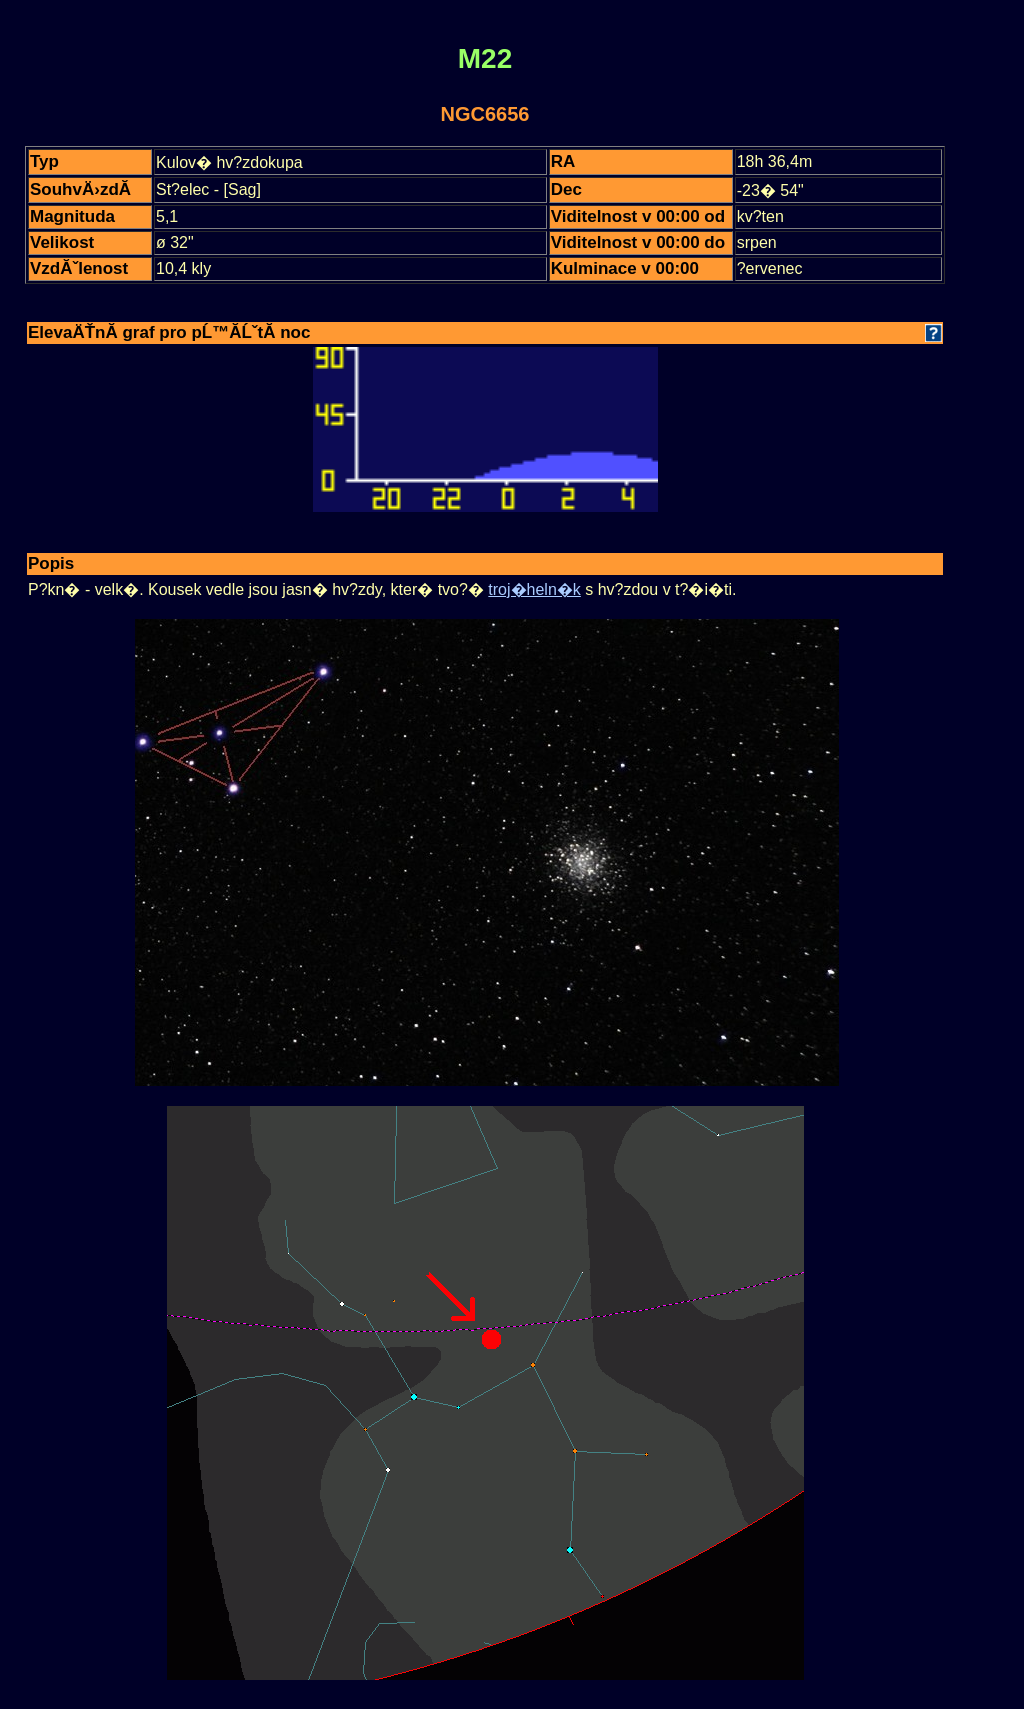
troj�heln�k (534, 589)
